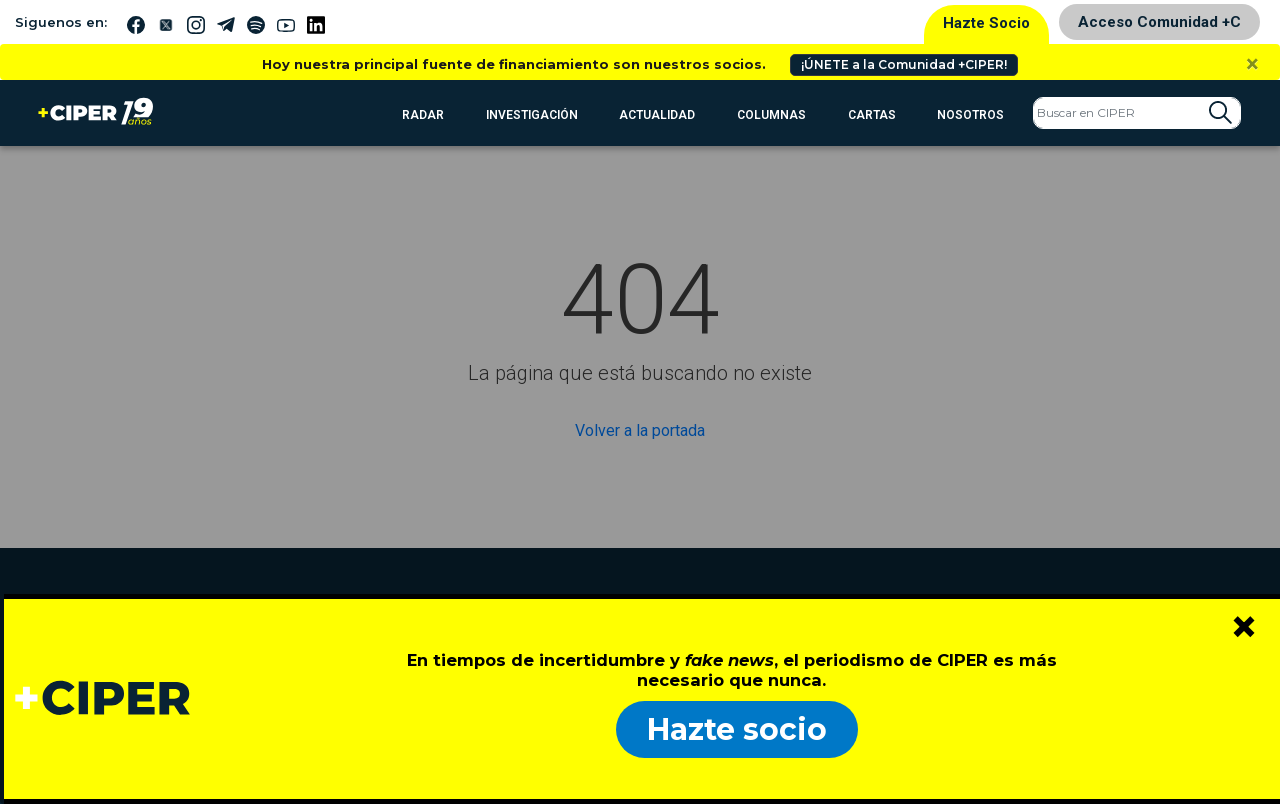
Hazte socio (737, 729)
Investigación (532, 115)
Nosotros (970, 115)
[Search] (1137, 113)
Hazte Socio (986, 23)
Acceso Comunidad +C (1159, 22)
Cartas (872, 115)
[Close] (1252, 64)
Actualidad (657, 115)
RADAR (423, 115)
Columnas (771, 115)
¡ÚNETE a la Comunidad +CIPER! (904, 64)
